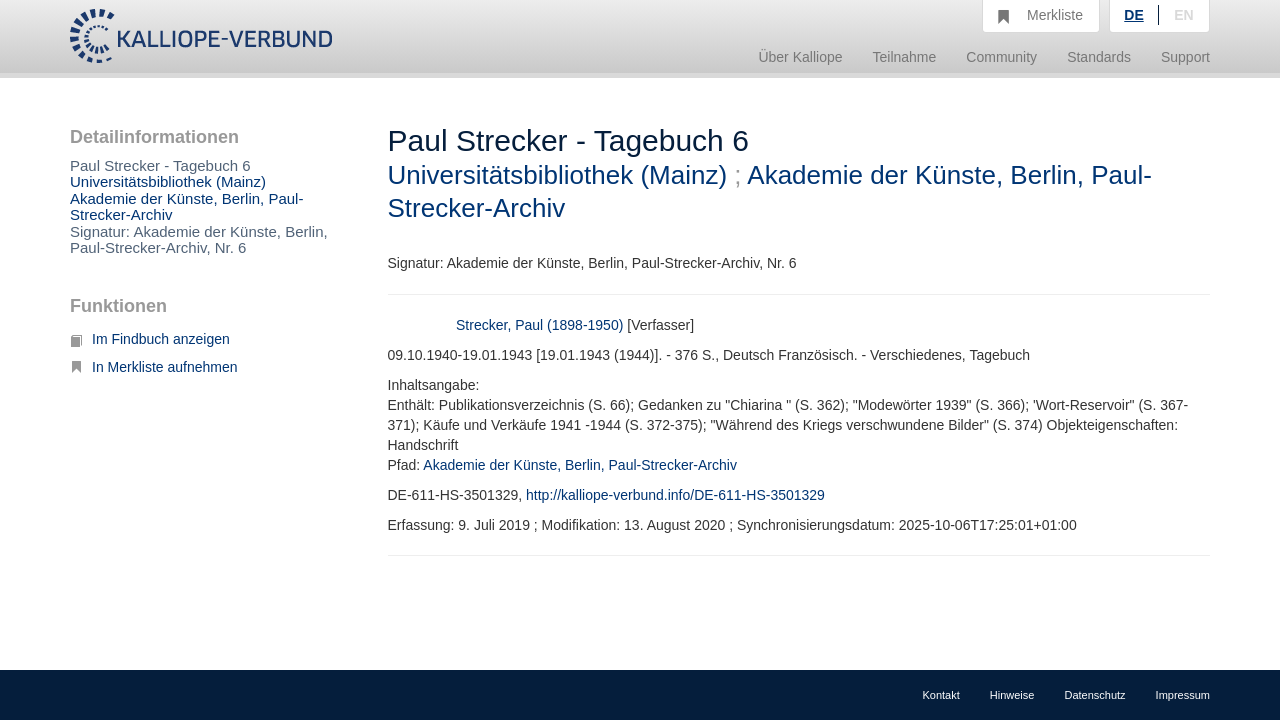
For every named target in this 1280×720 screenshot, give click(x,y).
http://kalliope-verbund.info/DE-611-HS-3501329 (675, 495)
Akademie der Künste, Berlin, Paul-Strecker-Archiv (186, 207)
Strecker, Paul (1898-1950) (539, 325)
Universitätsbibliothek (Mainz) (168, 181)
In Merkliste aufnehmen (154, 367)
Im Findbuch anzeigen (150, 339)
